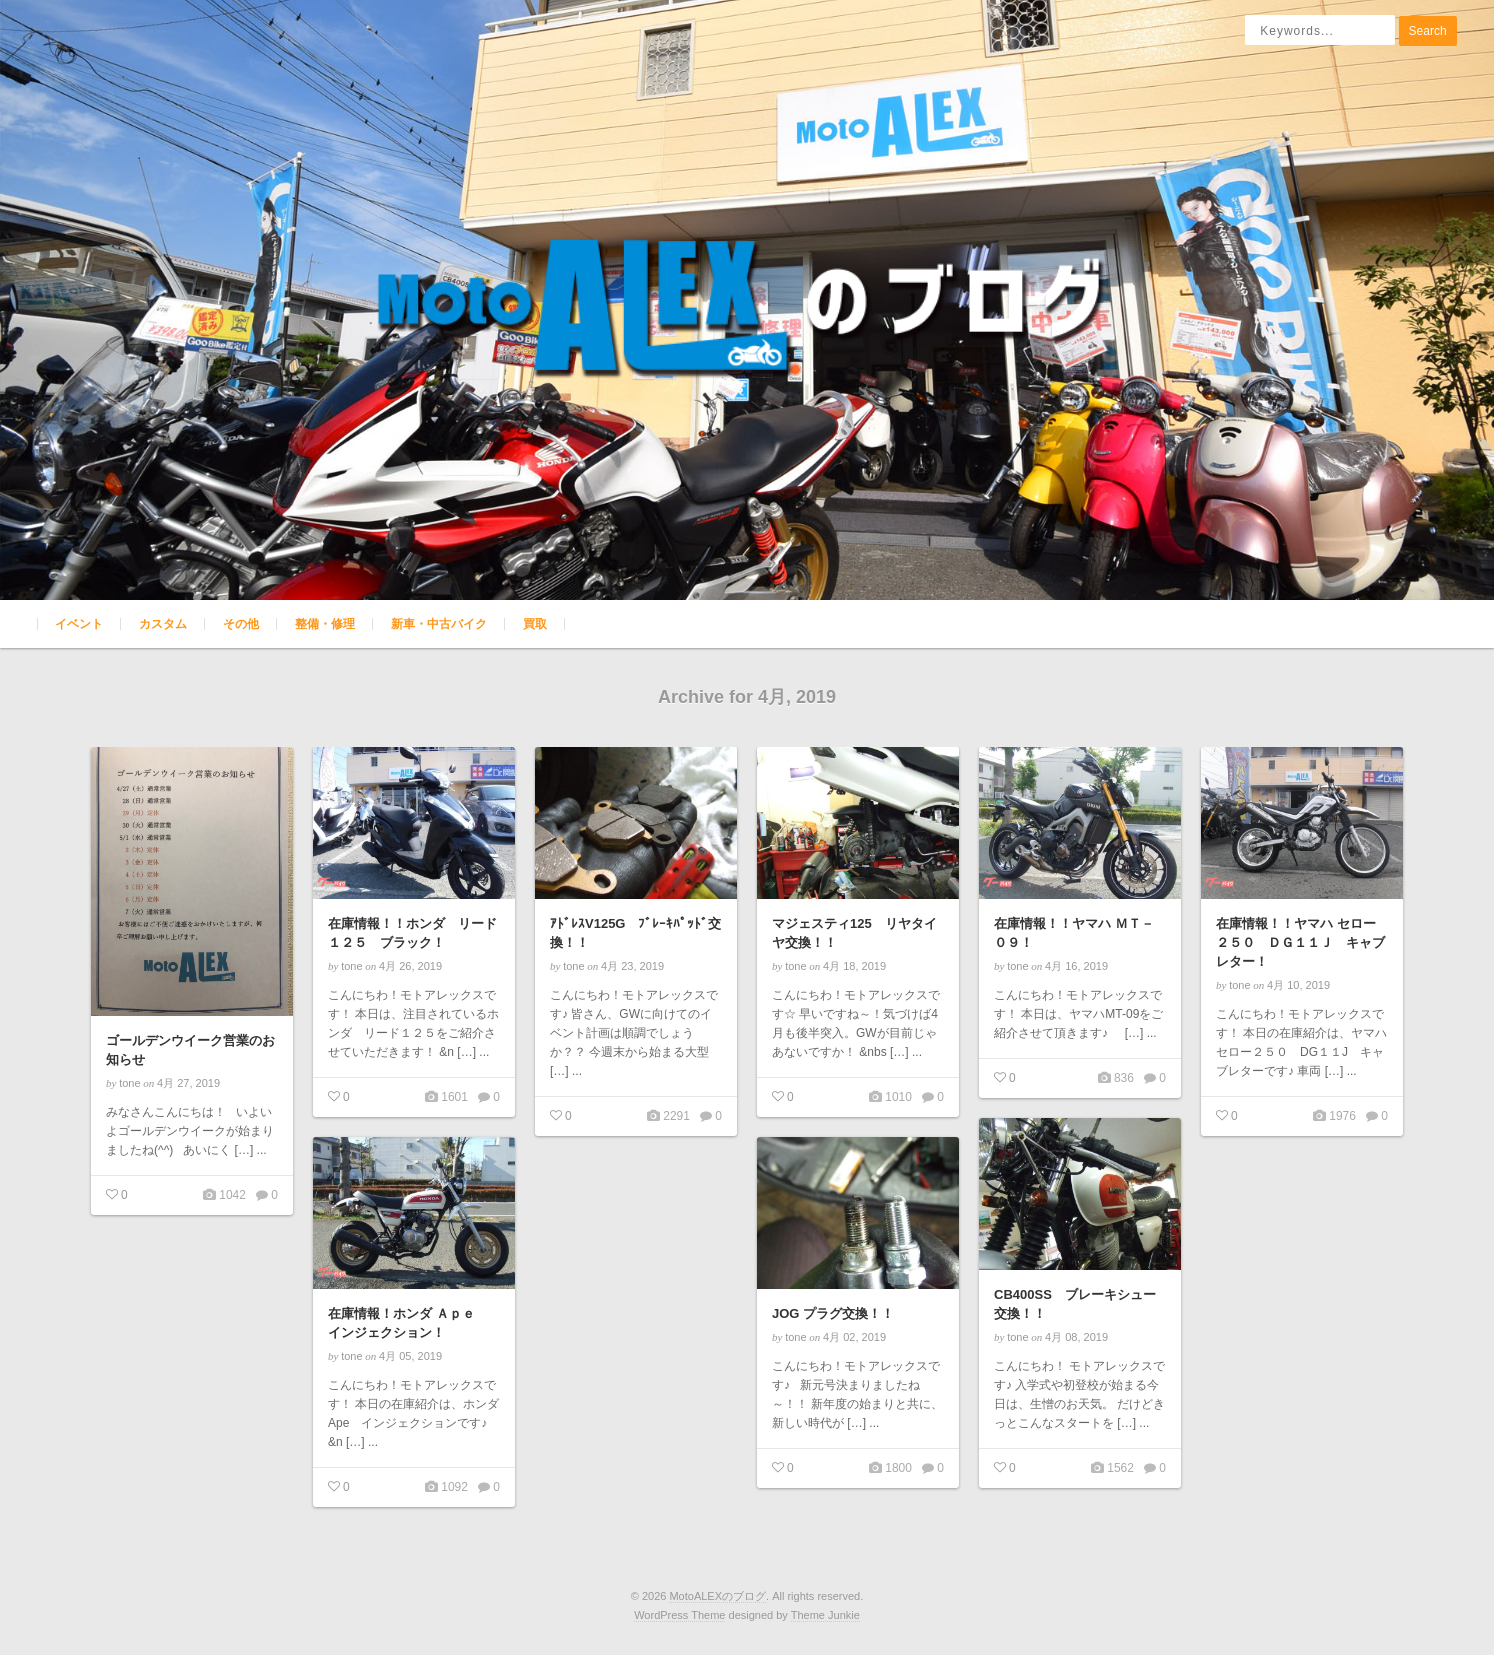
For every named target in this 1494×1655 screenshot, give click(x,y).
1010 (897, 1097)
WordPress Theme (679, 1615)
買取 (535, 624)
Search (1428, 31)
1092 (453, 1487)
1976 (1341, 1116)
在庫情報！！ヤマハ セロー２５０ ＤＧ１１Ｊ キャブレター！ (1300, 942)
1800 (897, 1468)
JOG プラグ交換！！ (833, 1313)
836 (1122, 1078)
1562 (1119, 1468)
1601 (453, 1097)
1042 (231, 1195)
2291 (675, 1116)
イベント (79, 624)
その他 (241, 624)
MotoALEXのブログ (717, 1596)
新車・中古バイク (439, 624)
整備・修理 (325, 624)
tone (129, 1083)
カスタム (163, 624)
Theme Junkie (825, 1615)
